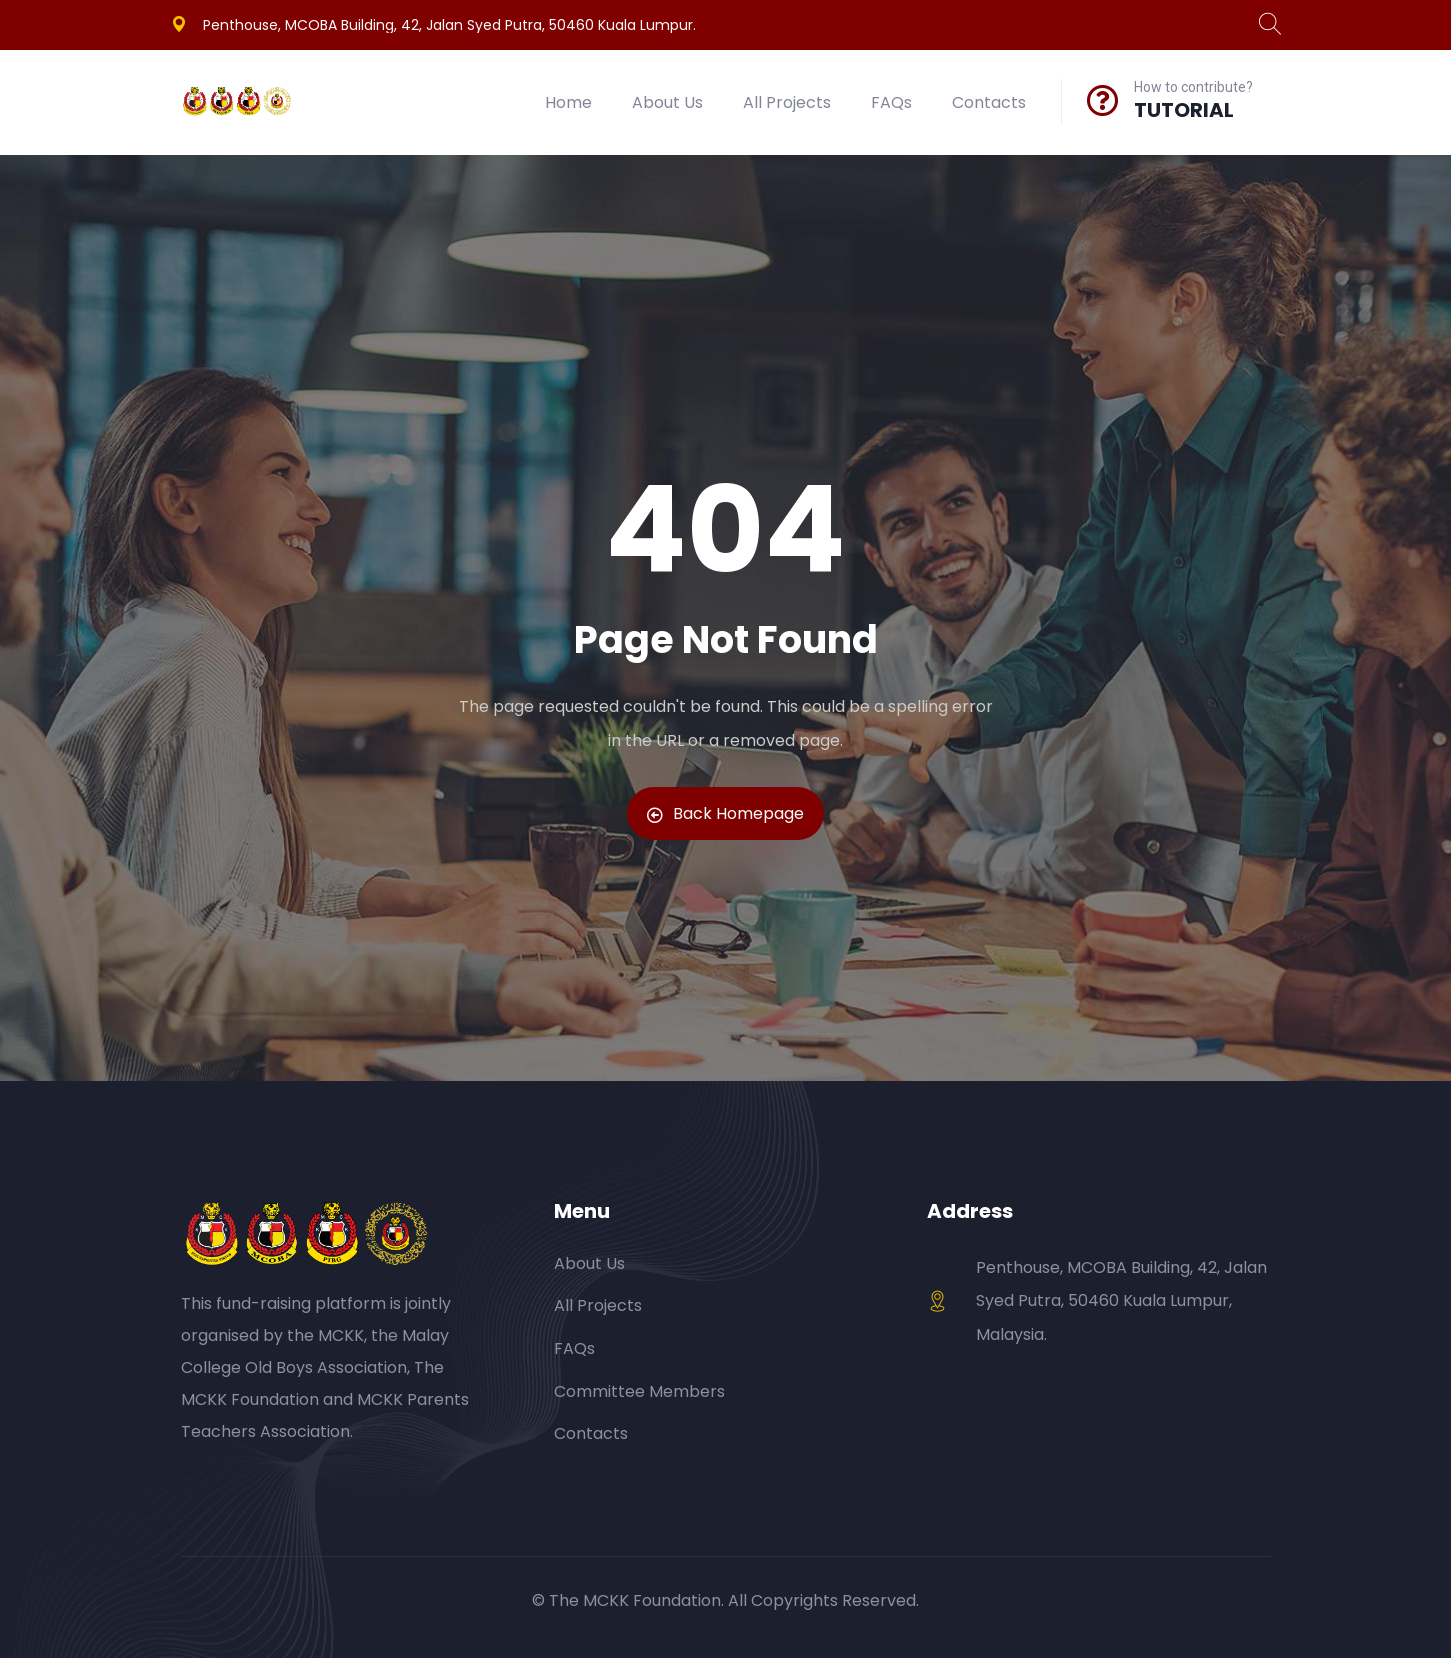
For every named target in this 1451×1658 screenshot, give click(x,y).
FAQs (891, 102)
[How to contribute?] (1103, 100)
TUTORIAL (1184, 110)
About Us (667, 102)
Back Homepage (725, 813)
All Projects (787, 102)
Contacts (989, 102)
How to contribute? (1193, 87)
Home (568, 102)
